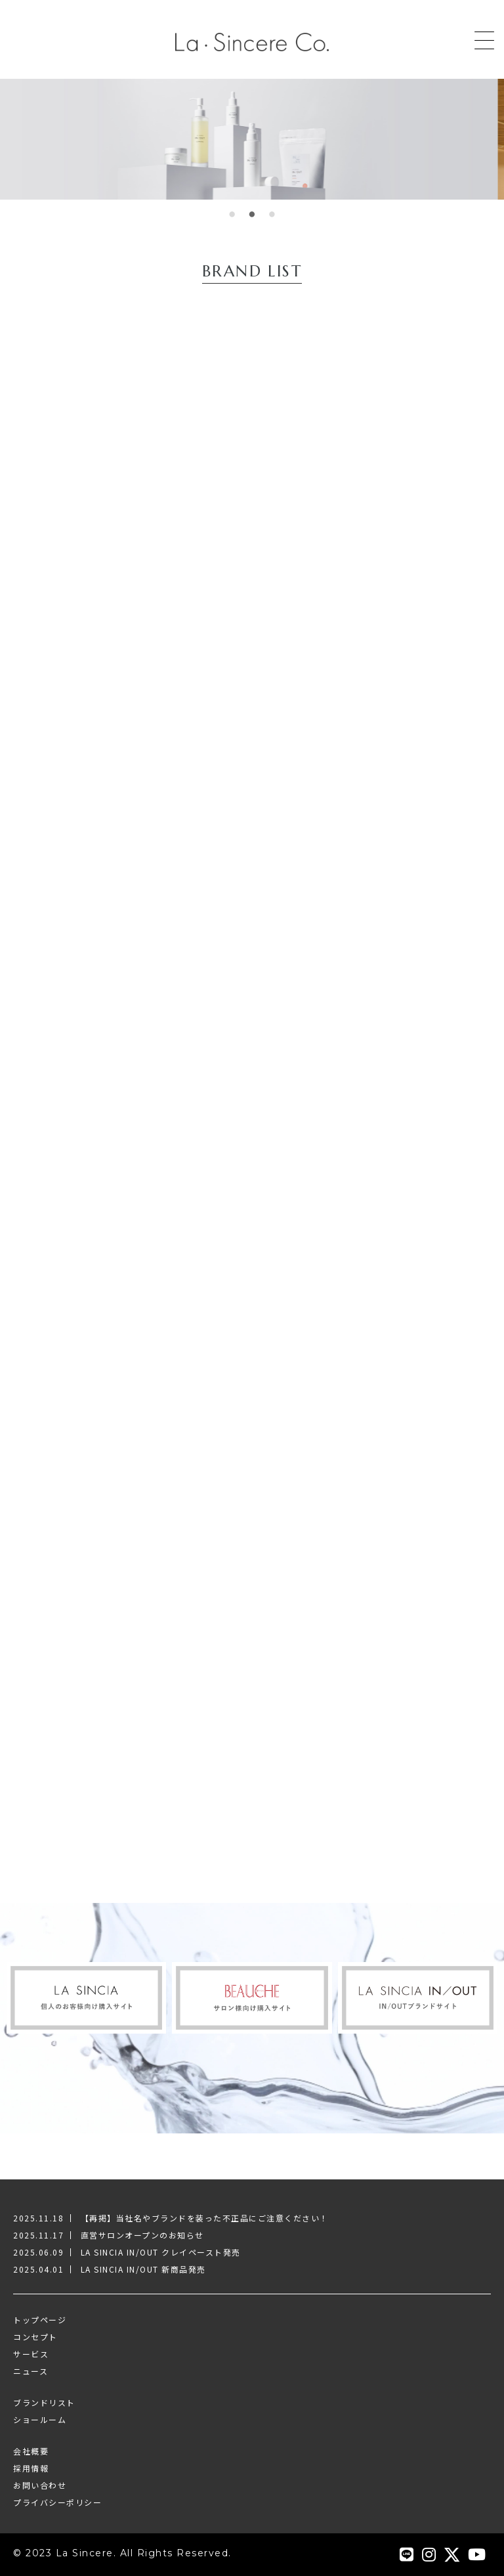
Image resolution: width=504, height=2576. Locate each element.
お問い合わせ (39, 2485)
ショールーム (39, 2419)
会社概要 (31, 2450)
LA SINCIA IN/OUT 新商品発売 (143, 2269)
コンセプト (35, 2336)
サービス (31, 2353)
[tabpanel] (252, 139)
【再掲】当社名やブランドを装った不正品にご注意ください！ (205, 2217)
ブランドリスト (44, 2402)
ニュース (30, 2370)
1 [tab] (232, 219)
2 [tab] (252, 219)
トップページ (39, 2319)
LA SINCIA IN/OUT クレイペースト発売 (161, 2252)
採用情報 (31, 2468)
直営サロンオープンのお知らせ (142, 2234)
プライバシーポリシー (57, 2502)
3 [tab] (272, 219)
